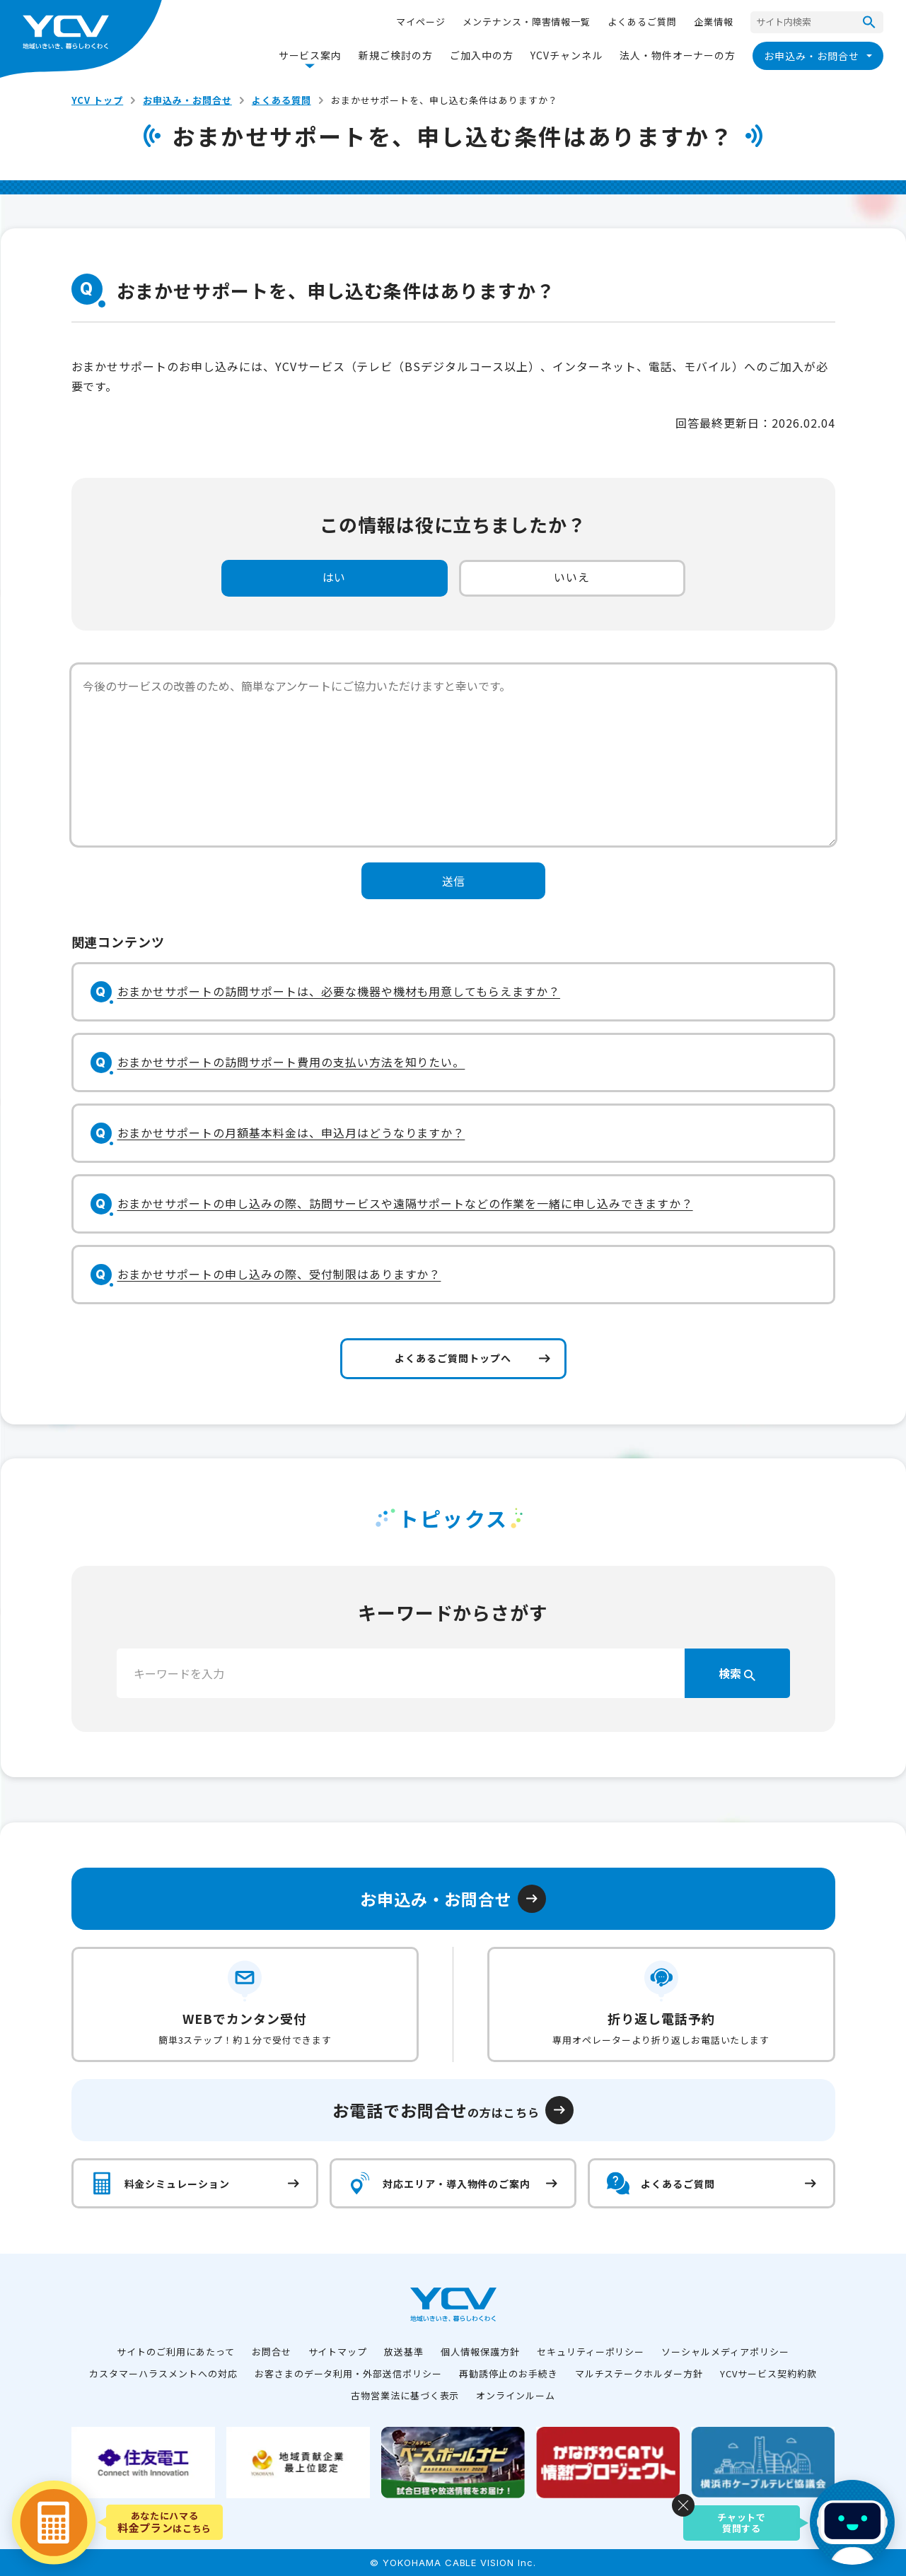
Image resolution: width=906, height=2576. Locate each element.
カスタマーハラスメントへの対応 (163, 2373)
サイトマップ (338, 2351)
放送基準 (404, 2351)
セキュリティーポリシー (591, 2351)
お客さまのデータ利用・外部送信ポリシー (348, 2373)
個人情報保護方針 (480, 2351)
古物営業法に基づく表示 (405, 2395)
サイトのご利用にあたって (176, 2351)
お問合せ (271, 2351)
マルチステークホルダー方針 (639, 2373)
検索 (737, 1673)
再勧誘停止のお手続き (508, 2373)
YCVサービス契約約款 (768, 2373)
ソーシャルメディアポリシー (725, 2351)
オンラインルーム (515, 2395)
